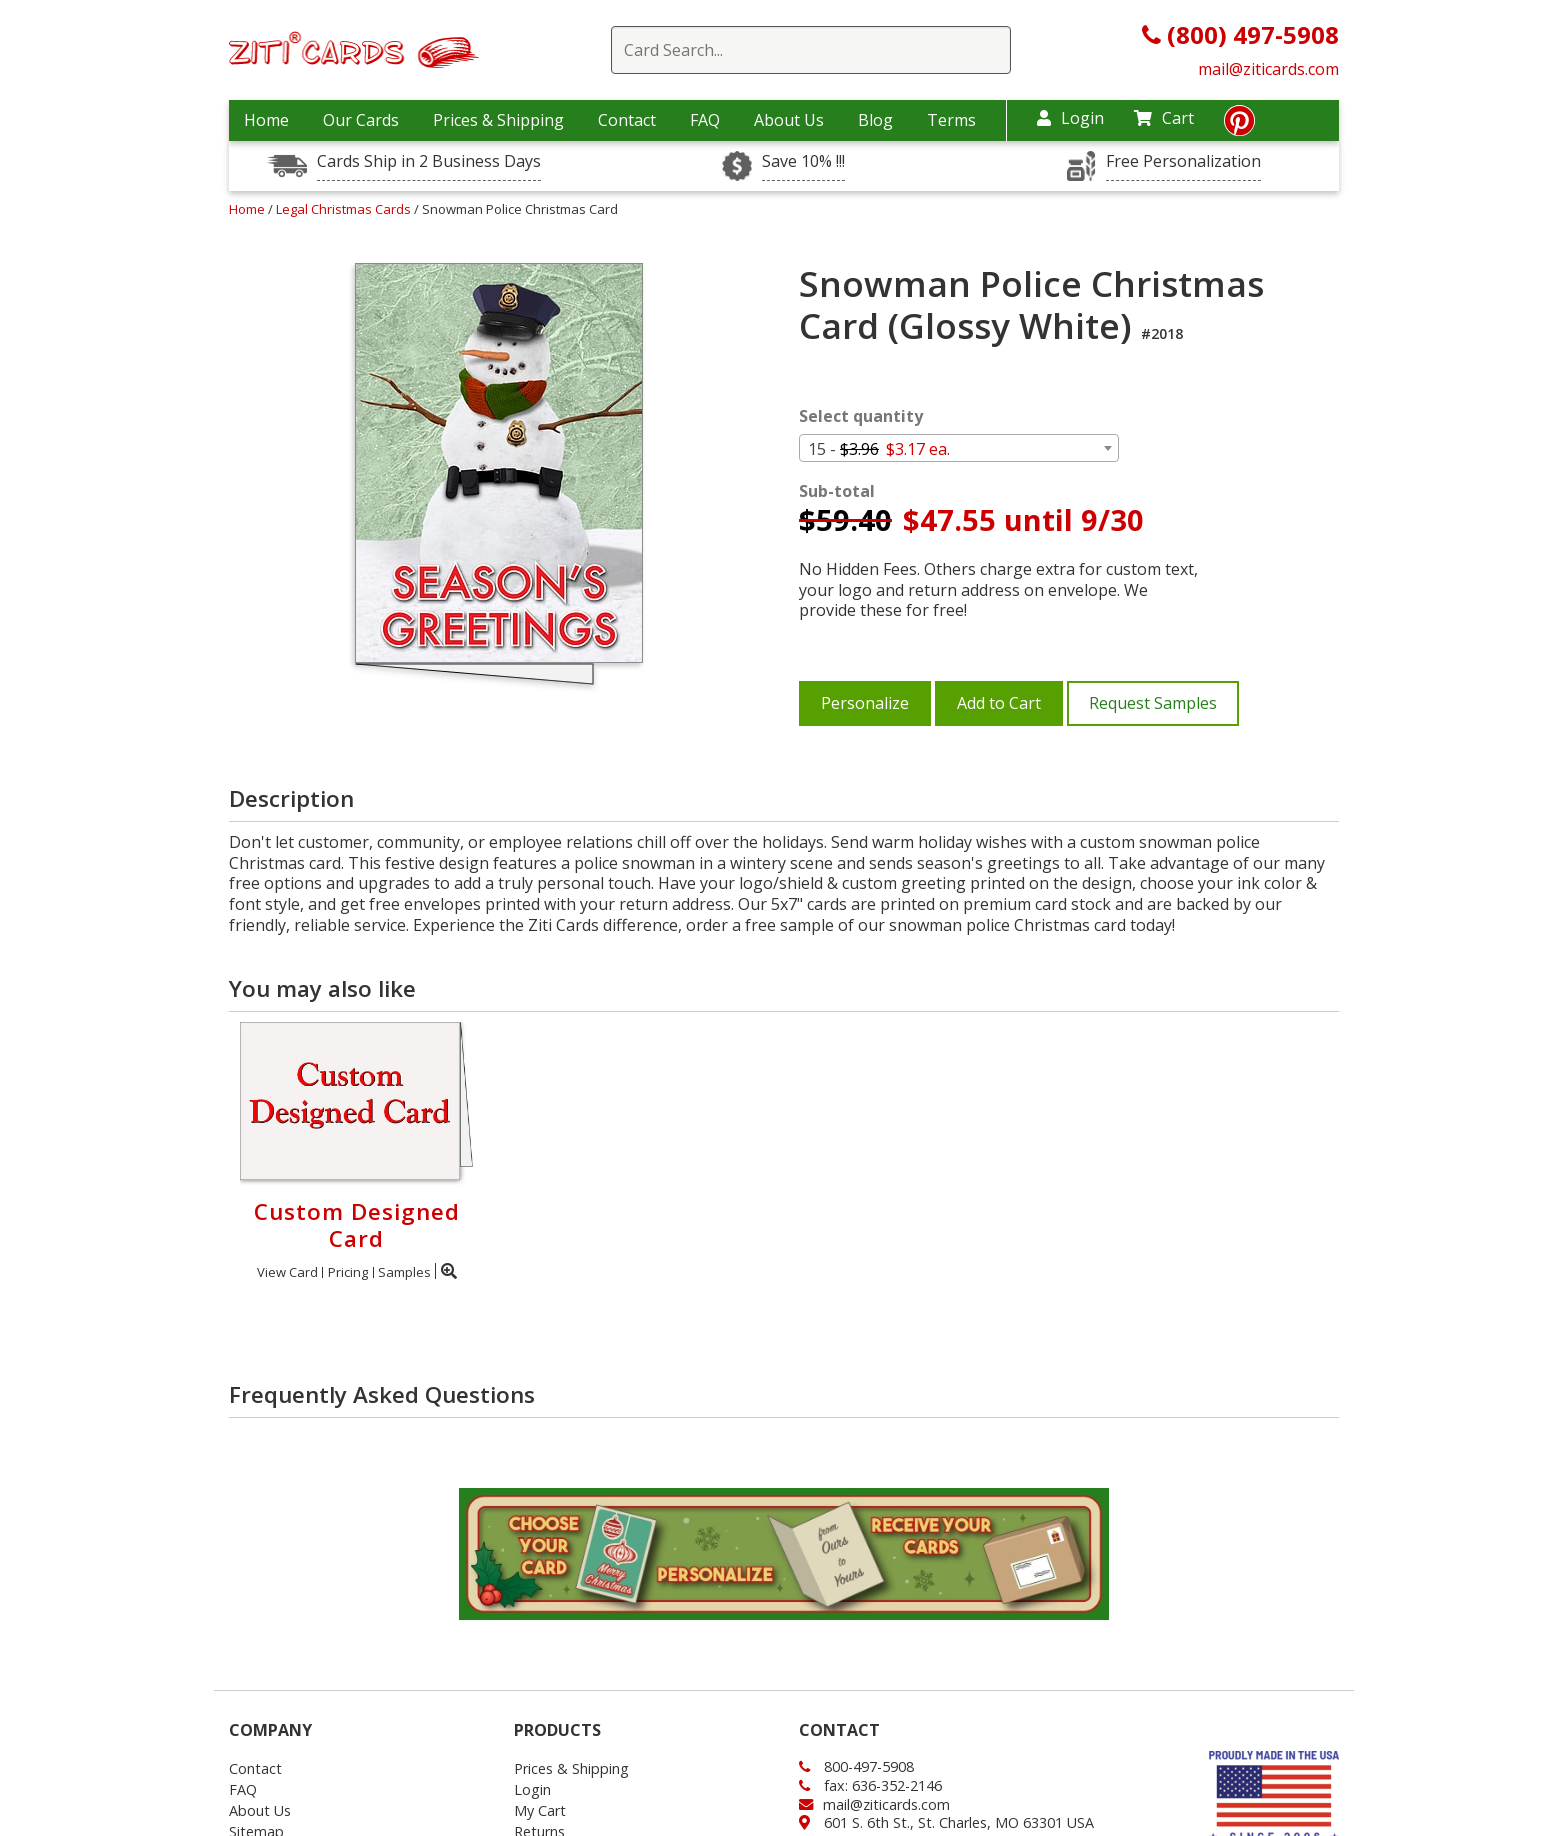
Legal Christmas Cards (345, 209)
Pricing (348, 1272)
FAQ (705, 120)
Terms (951, 120)
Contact (627, 120)
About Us (789, 120)
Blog (875, 120)
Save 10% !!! (803, 161)
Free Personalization (1183, 161)
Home (266, 120)
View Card (287, 1272)
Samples (404, 1272)
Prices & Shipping (498, 120)
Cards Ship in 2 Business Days (429, 161)
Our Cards (361, 120)
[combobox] (959, 448)
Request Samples (1153, 703)
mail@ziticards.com (1268, 69)
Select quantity (861, 416)
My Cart (540, 1810)
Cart (1164, 118)
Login (1070, 118)
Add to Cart (999, 703)
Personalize (865, 703)
